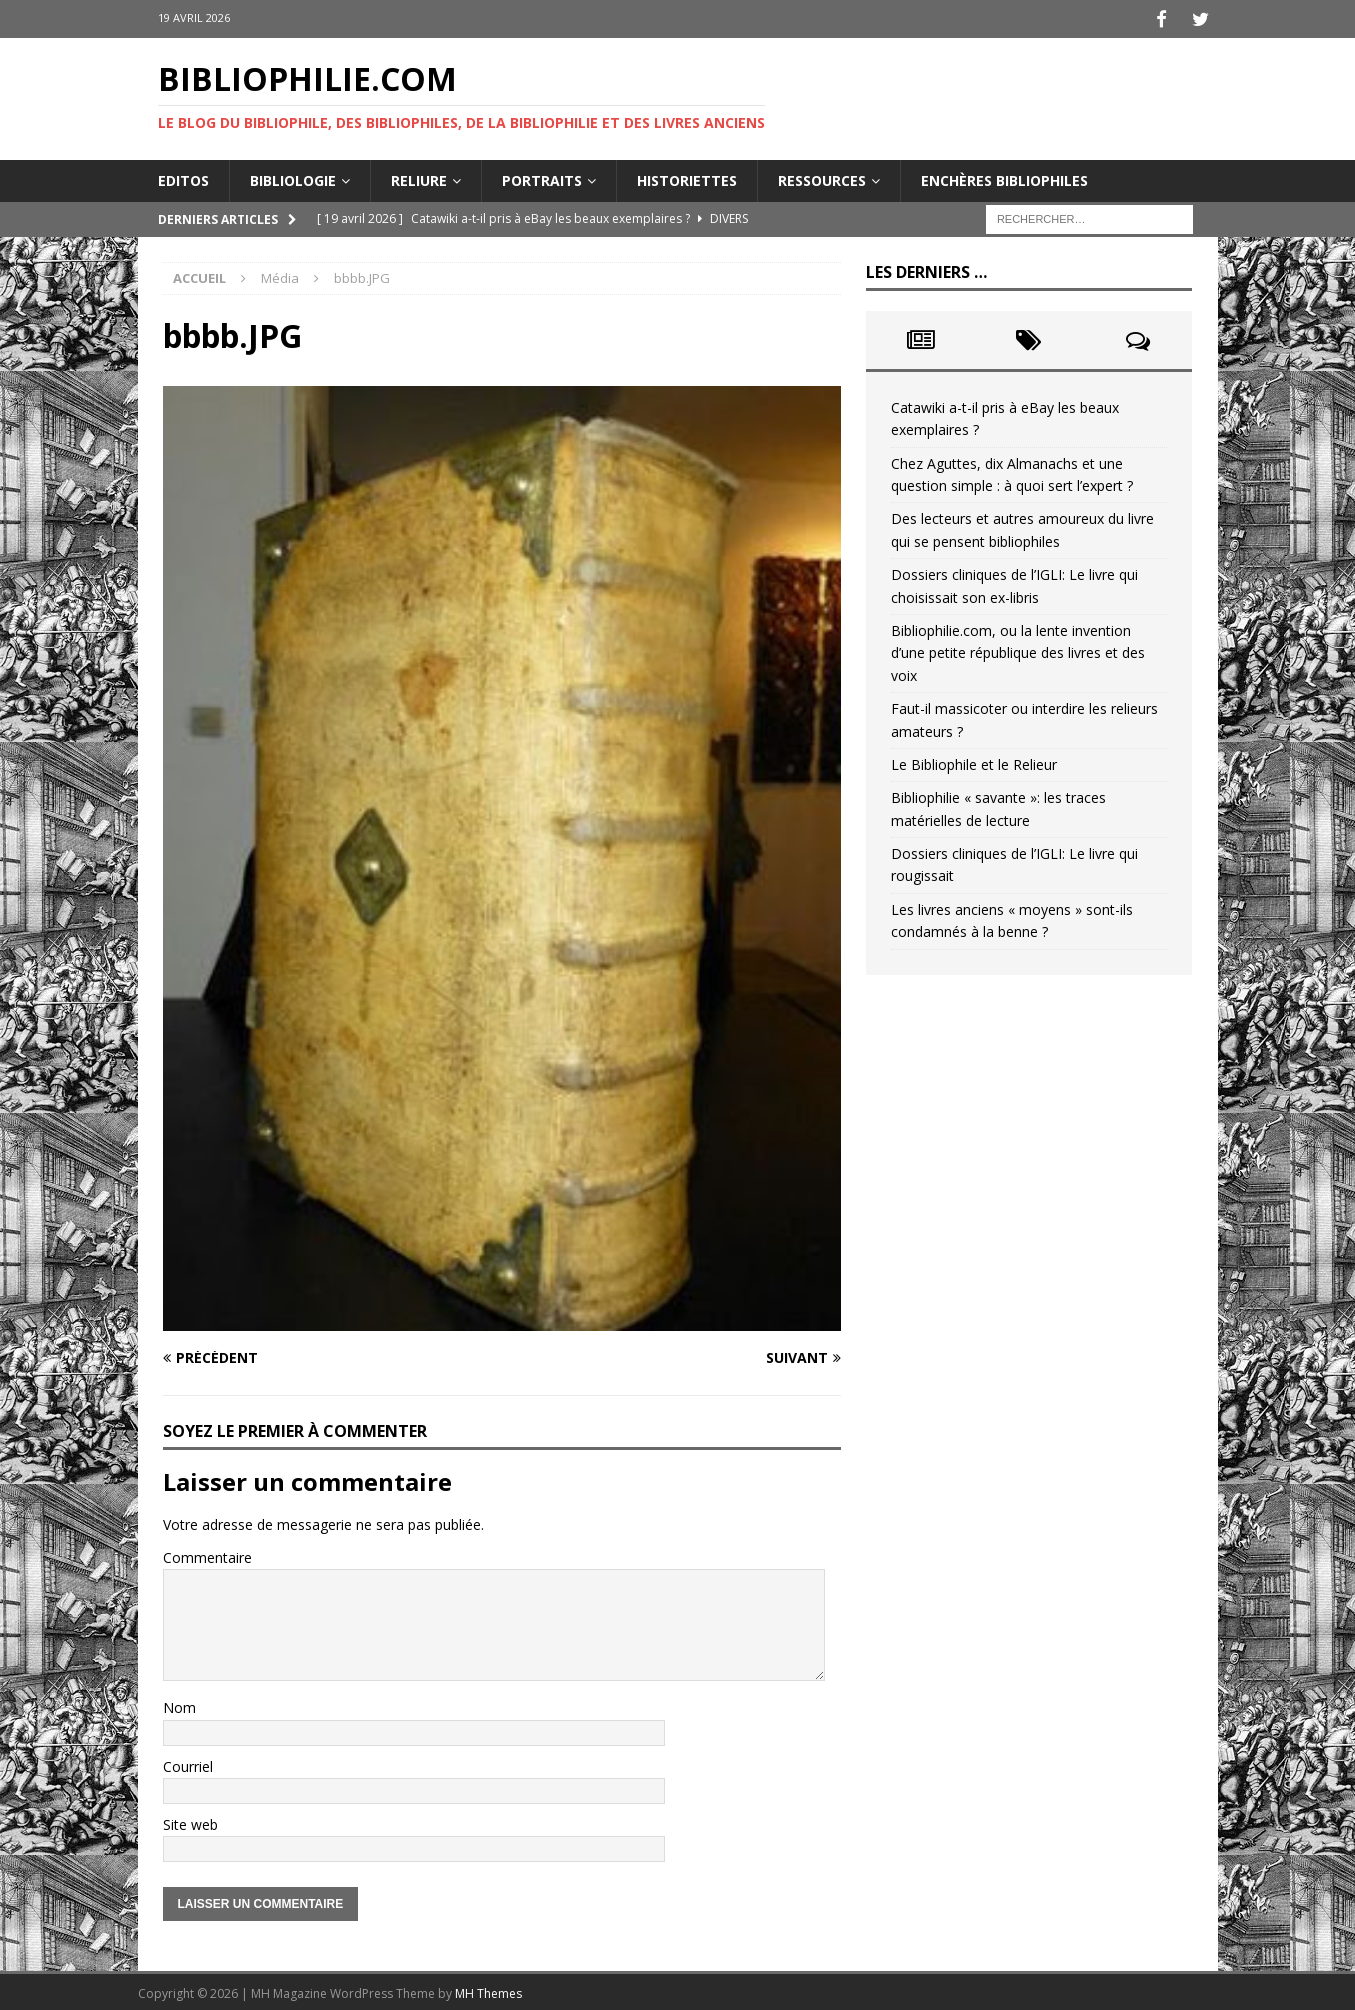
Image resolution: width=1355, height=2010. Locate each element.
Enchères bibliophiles (1004, 176)
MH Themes (488, 1990)
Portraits (542, 176)
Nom (179, 1704)
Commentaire (207, 1553)
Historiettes (687, 176)
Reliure (419, 176)
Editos (183, 176)
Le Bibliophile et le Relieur (974, 761)
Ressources (822, 176)
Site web (190, 1821)
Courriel (188, 1762)
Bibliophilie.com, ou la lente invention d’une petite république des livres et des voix (1018, 650)
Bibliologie (293, 176)
